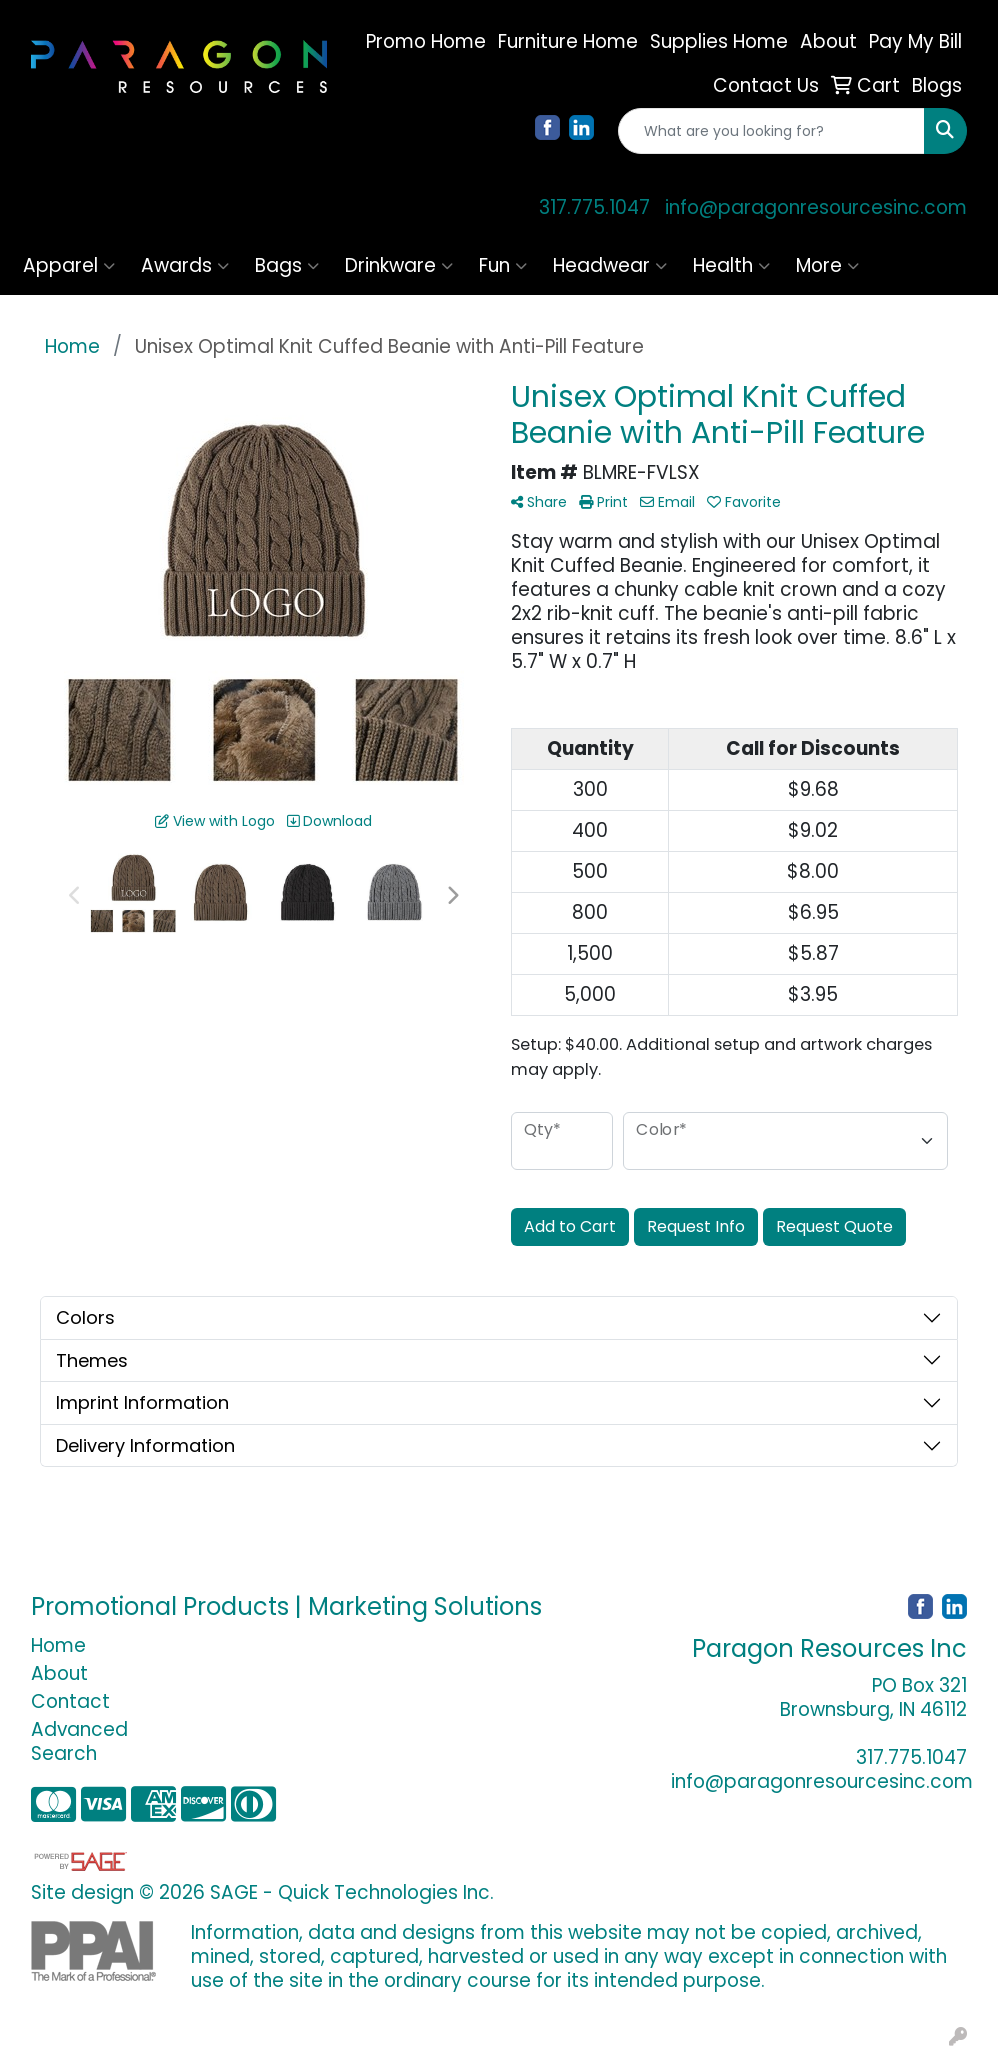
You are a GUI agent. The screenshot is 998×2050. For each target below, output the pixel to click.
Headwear (610, 265)
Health (731, 265)
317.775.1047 (594, 207)
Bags (287, 265)
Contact (70, 1701)
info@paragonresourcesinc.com (816, 207)
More (827, 265)
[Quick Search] (771, 131)
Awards (185, 265)
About (59, 1673)
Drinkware (399, 265)
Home (58, 1645)
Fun (503, 265)
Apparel (69, 265)
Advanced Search (79, 1741)
